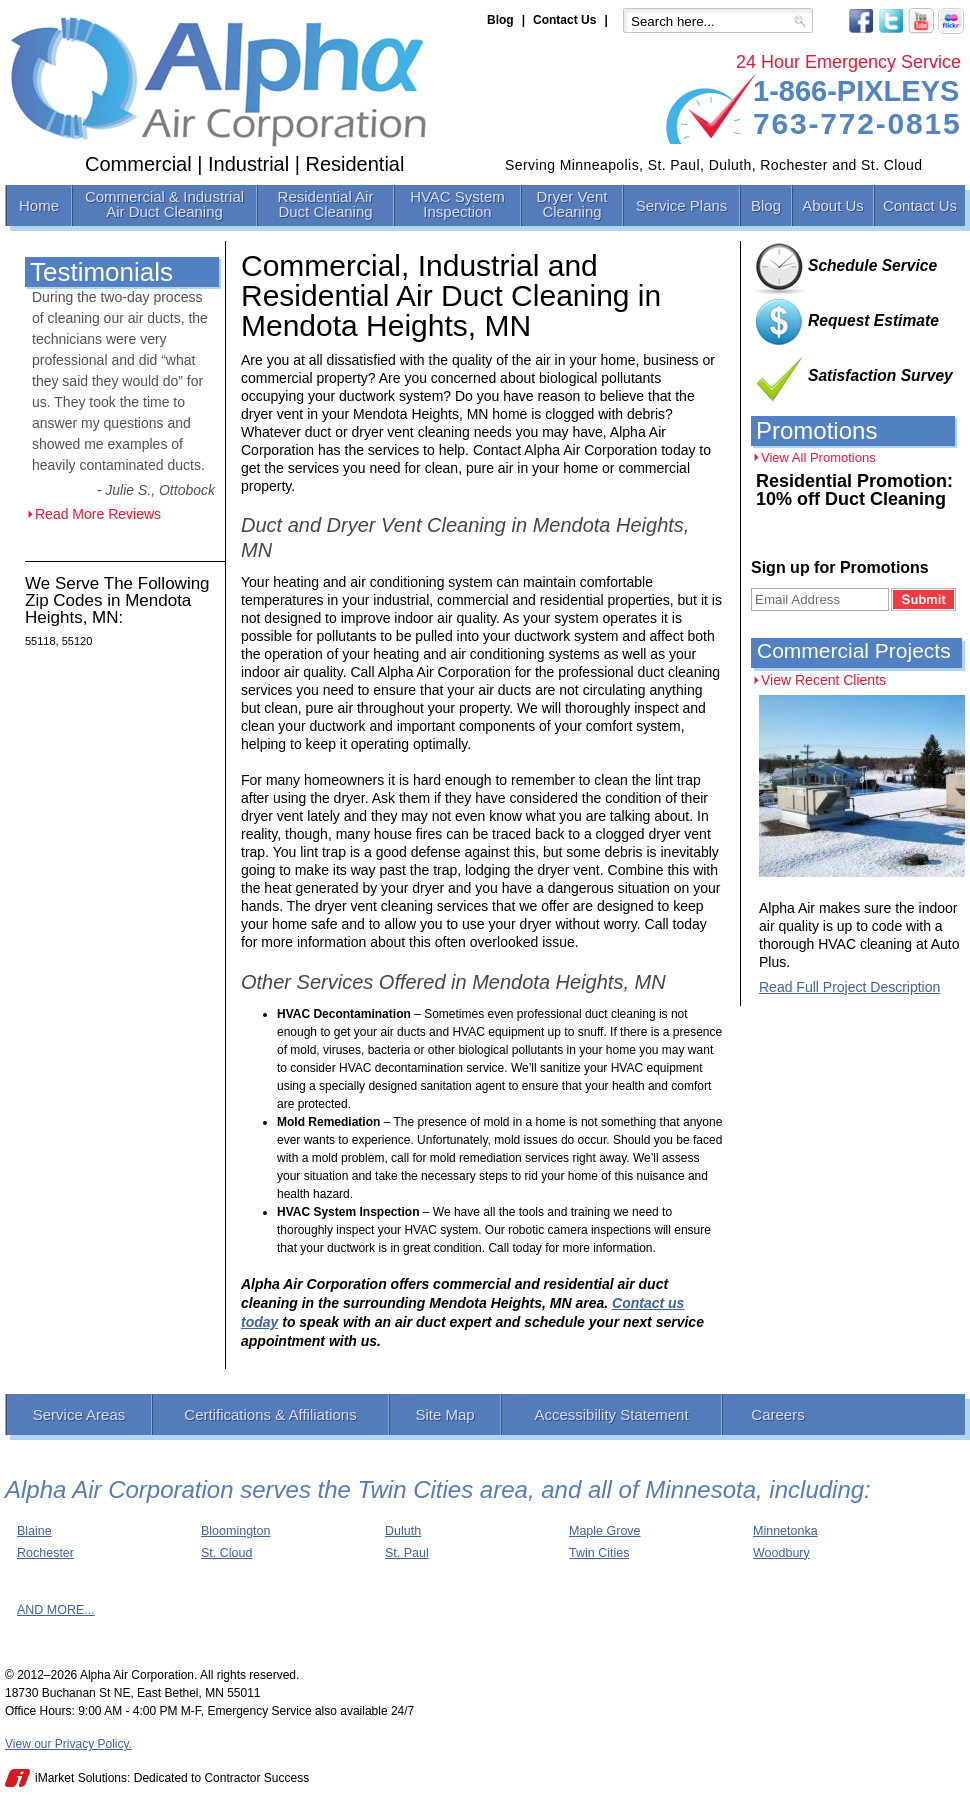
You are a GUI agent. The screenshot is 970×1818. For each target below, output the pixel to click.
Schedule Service (872, 265)
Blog (500, 20)
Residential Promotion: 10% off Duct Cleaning (854, 490)
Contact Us (564, 20)
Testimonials (101, 272)
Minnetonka (785, 1531)
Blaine (34, 1531)
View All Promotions (818, 457)
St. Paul (407, 1553)
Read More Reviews (98, 514)
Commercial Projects (854, 650)
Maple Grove (605, 1531)
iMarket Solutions (81, 1778)
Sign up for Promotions (840, 567)
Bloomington (236, 1531)
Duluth (403, 1531)
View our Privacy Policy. (68, 1744)
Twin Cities (599, 1553)
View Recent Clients (823, 680)
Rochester (45, 1553)
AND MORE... (56, 1610)
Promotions (816, 430)
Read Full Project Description (849, 987)
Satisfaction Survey (880, 375)
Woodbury (781, 1553)
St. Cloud (226, 1553)
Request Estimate (873, 320)
